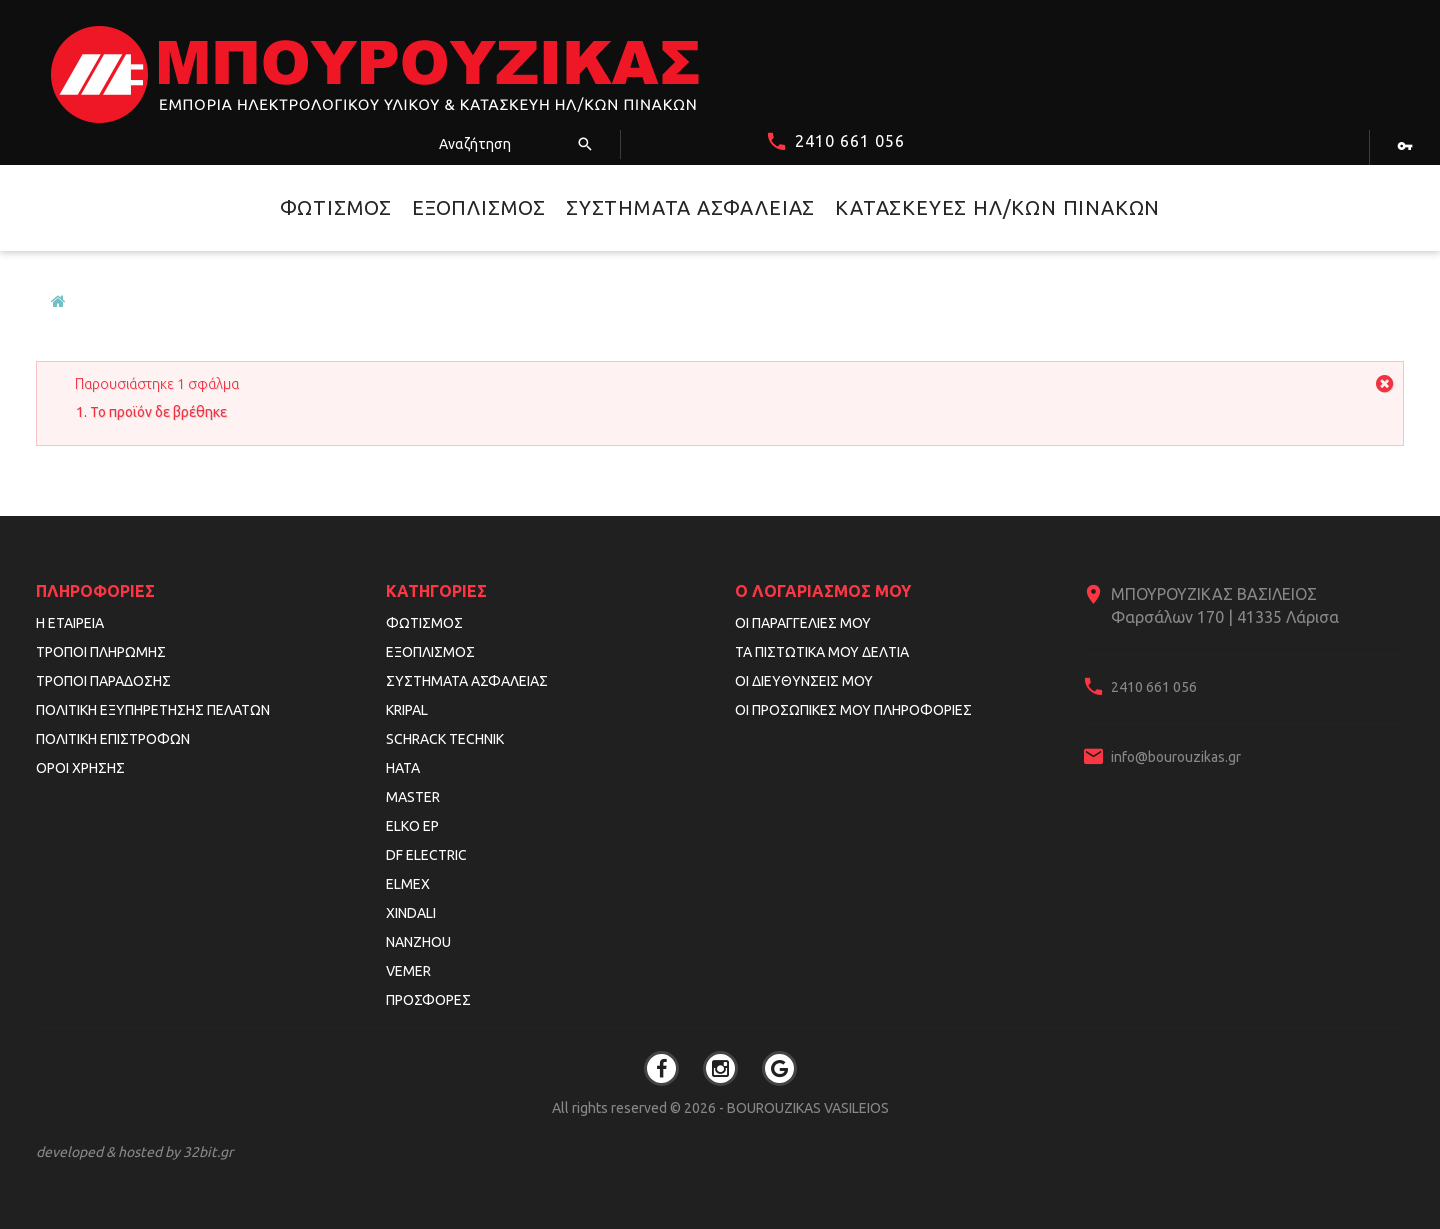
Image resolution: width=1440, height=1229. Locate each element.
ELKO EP (412, 826)
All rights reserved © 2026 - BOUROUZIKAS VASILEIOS (720, 1108)
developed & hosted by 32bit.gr (134, 1152)
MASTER (413, 797)
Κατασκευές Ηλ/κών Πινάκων (997, 207)
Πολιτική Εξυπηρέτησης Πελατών (153, 710)
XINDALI (411, 913)
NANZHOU (418, 942)
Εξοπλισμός (479, 207)
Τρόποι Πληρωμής (101, 652)
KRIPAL (407, 710)
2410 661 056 (850, 141)
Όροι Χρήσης (80, 768)
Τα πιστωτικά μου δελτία (822, 652)
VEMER (408, 971)
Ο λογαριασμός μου (823, 591)
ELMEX (408, 884)
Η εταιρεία (70, 623)
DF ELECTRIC (426, 855)
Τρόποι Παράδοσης (103, 681)
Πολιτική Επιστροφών (113, 739)
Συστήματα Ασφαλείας (690, 207)
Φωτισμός (336, 207)
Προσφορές (428, 1000)
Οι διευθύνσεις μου (804, 681)
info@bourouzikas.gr (1176, 757)
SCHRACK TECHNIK (445, 739)
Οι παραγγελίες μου (803, 623)
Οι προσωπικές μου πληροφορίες (853, 710)
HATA (403, 768)
